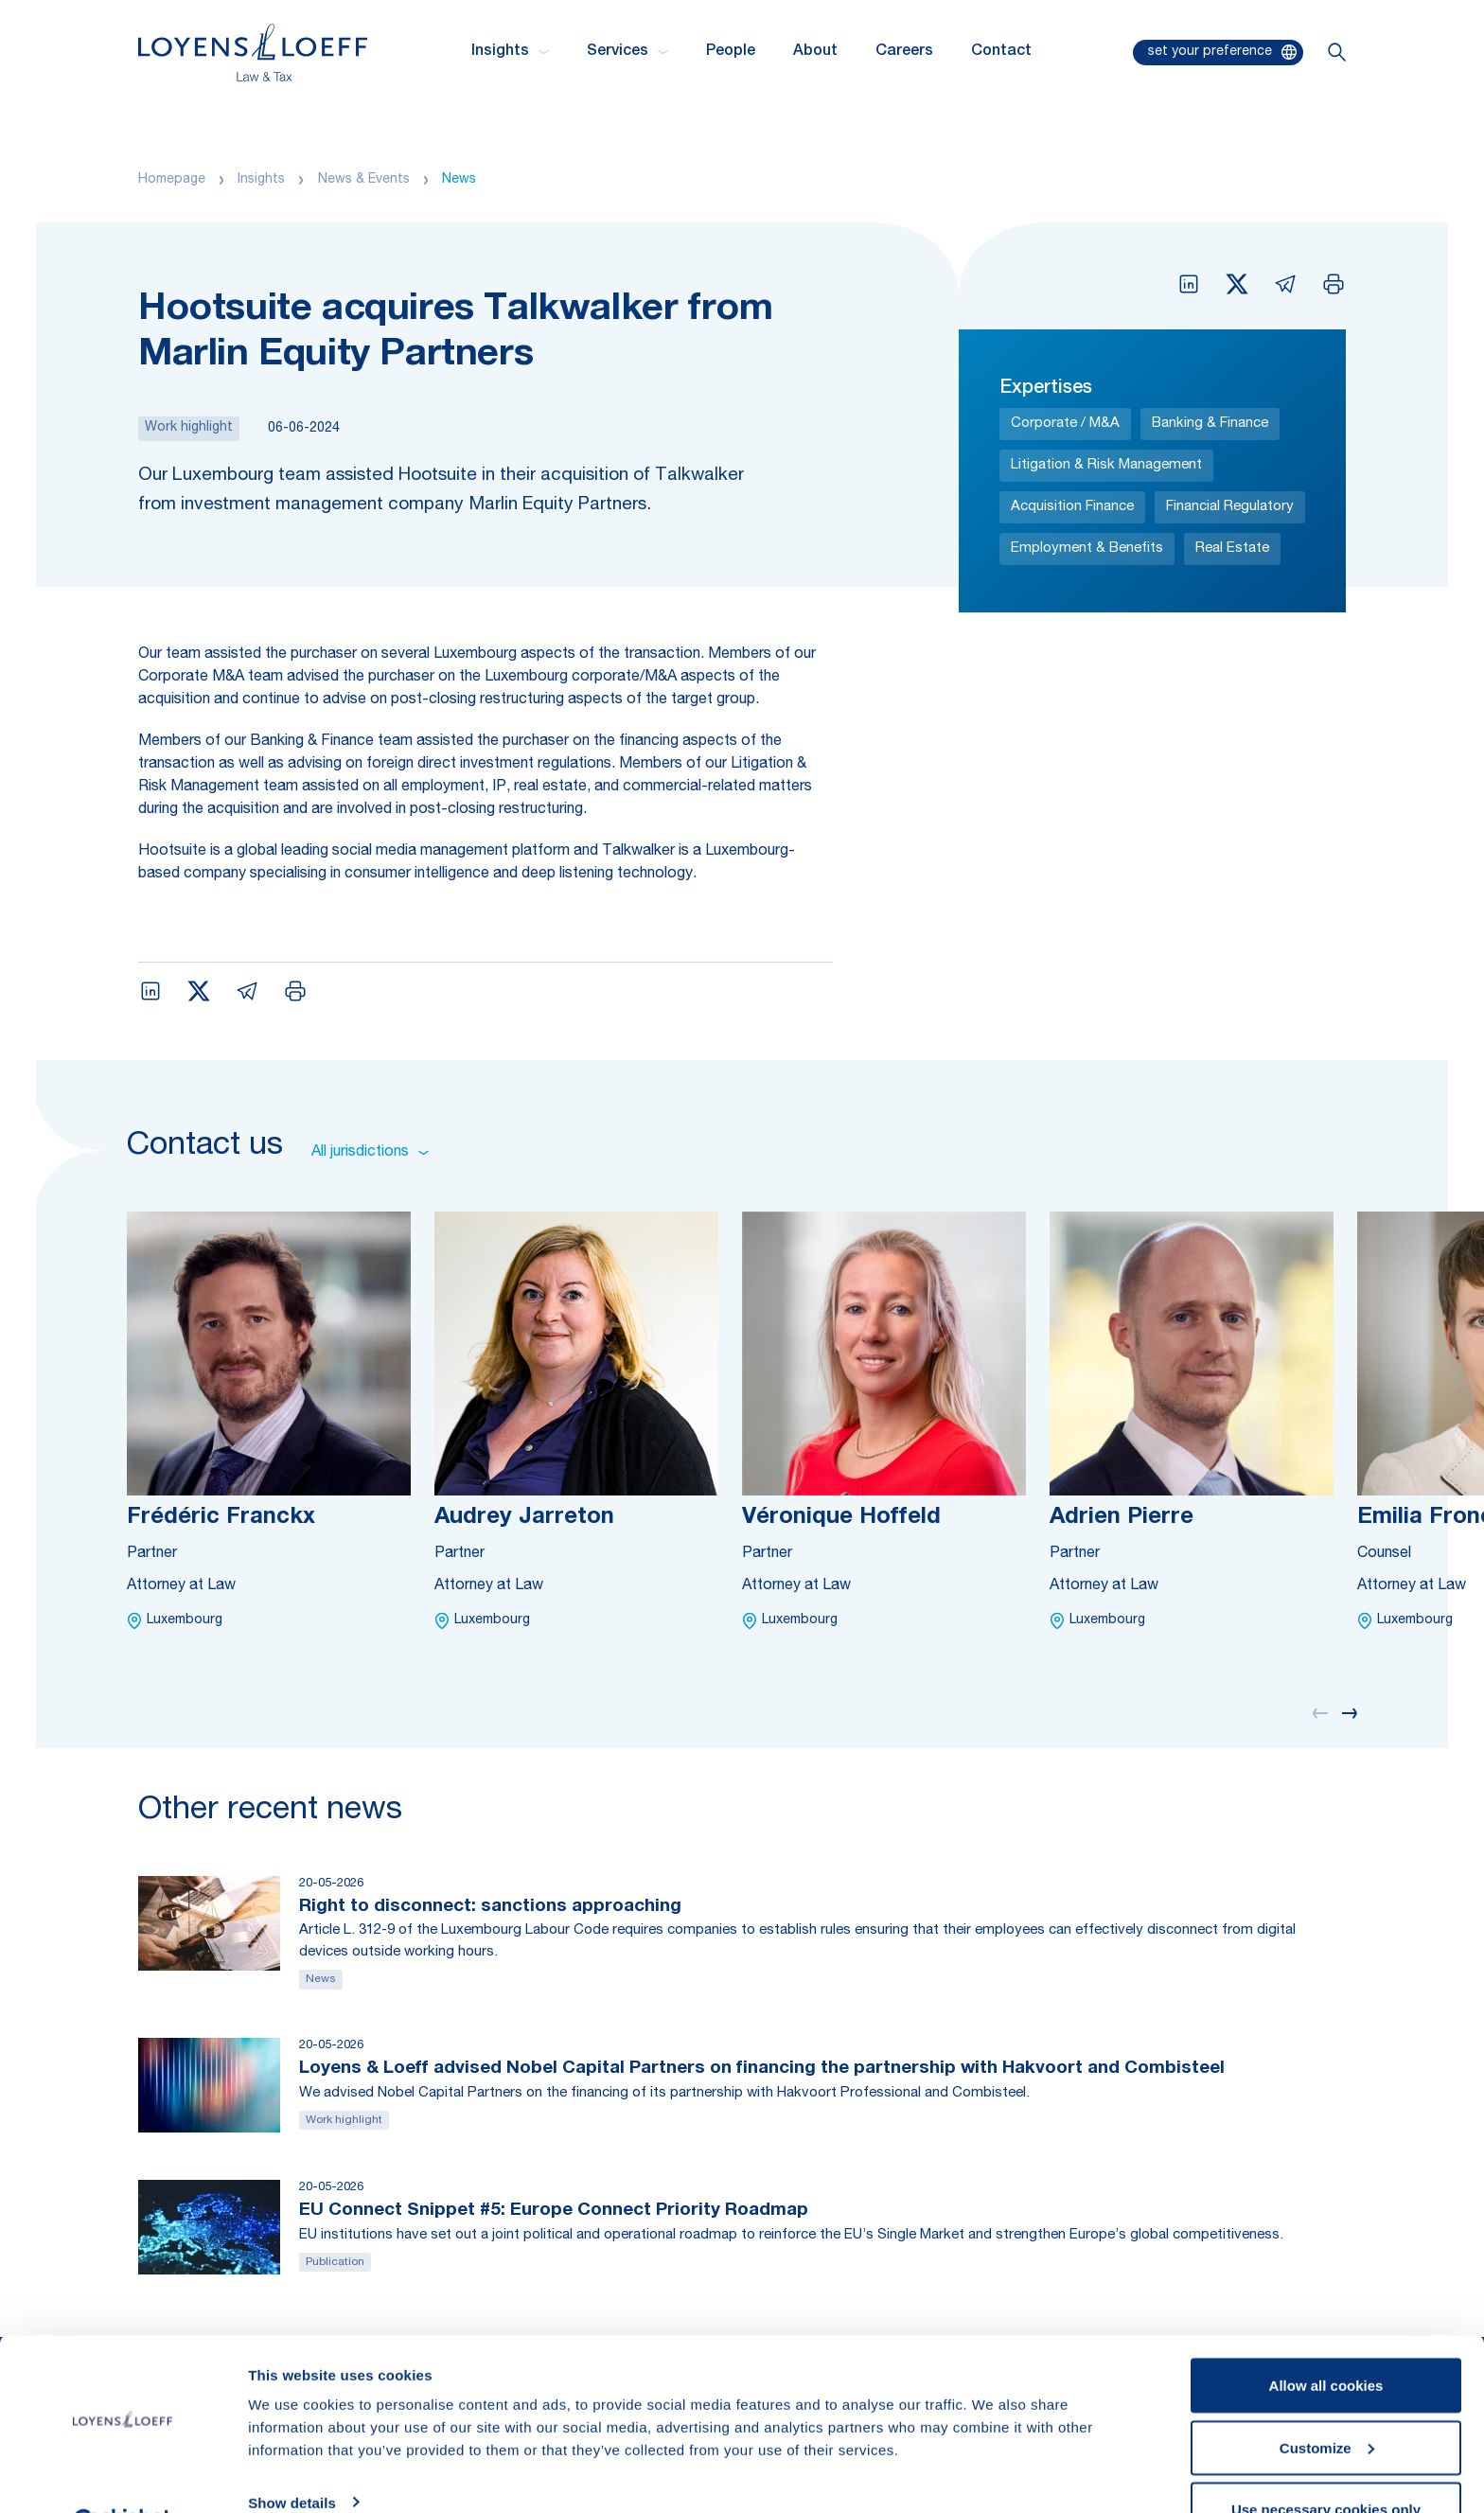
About (815, 52)
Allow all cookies (1326, 2338)
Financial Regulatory (1230, 507)
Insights (261, 179)
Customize (1327, 2401)
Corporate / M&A (1065, 423)
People (730, 52)
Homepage (171, 179)
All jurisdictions (370, 1152)
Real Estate (1232, 548)
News (459, 179)
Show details (292, 2455)
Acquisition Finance (1072, 507)
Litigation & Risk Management (1106, 465)
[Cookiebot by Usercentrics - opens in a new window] (122, 2476)
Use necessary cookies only (1326, 2462)
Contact (1001, 52)
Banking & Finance (1210, 423)
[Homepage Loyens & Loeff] (252, 52)
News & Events (364, 179)
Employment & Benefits (1087, 548)
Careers (904, 52)
